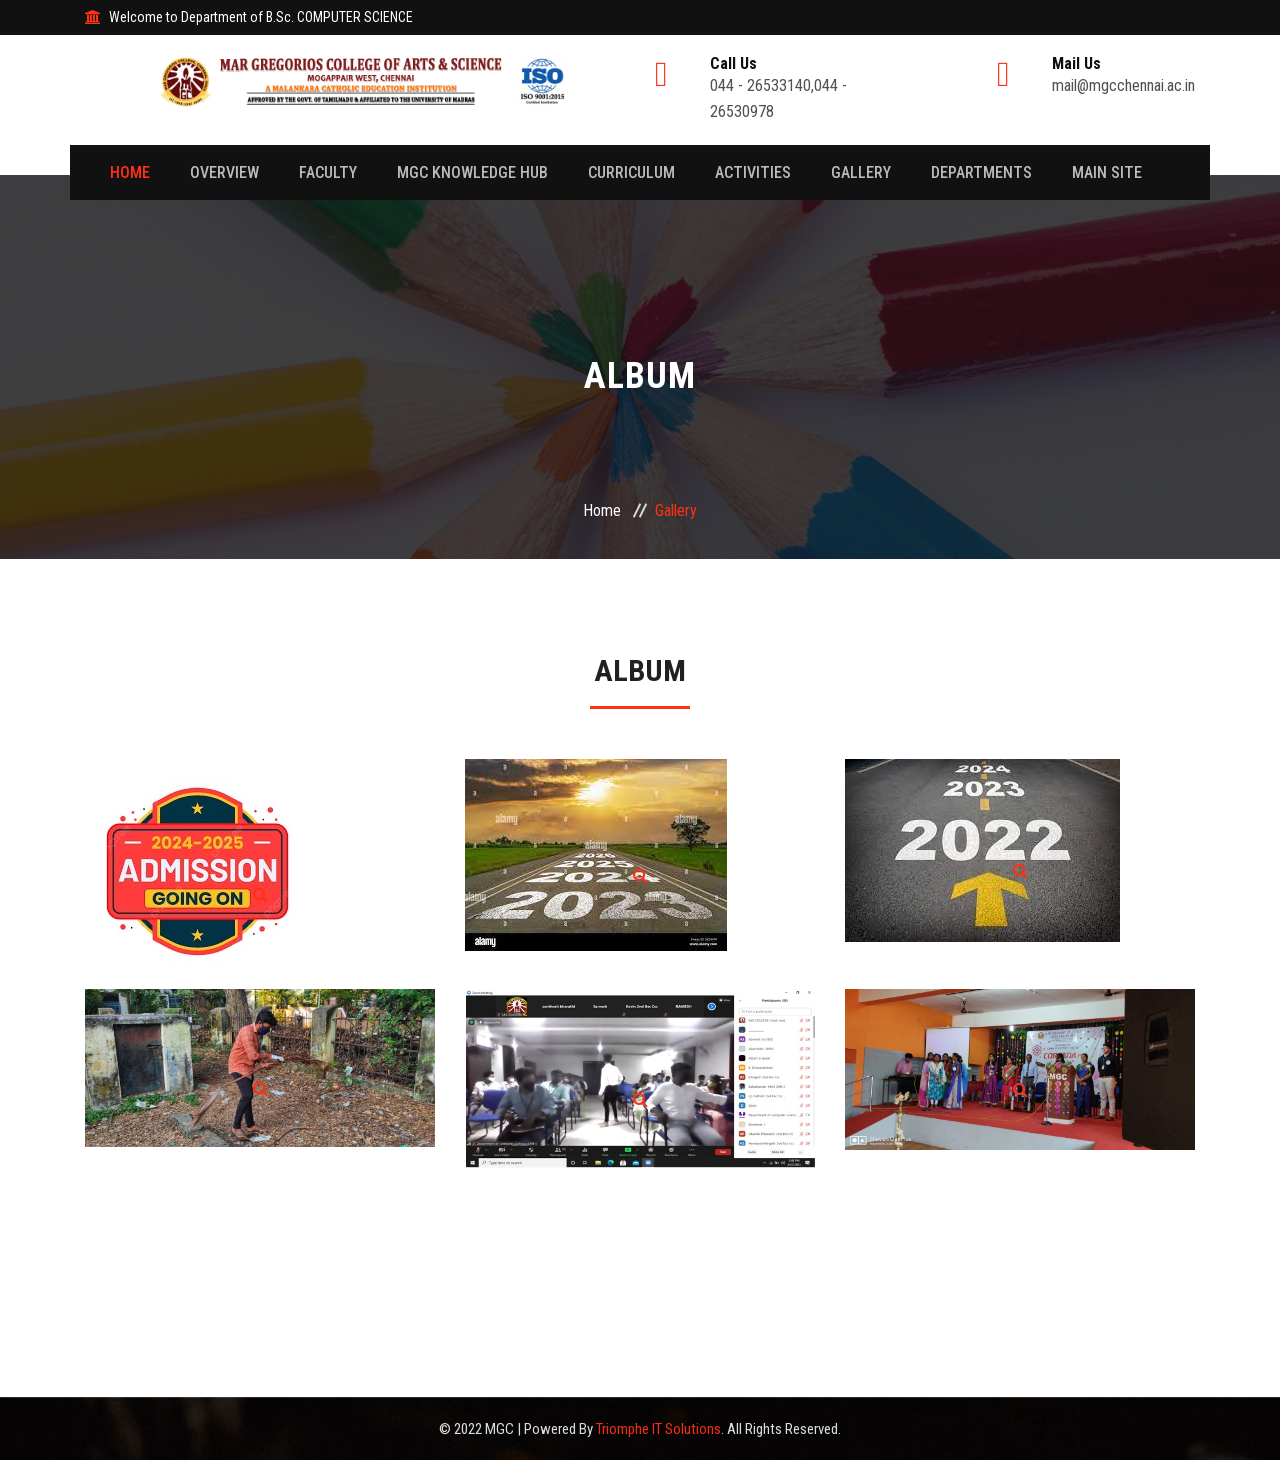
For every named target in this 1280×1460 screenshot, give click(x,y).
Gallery (861, 172)
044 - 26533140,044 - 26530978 (810, 88)
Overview (224, 172)
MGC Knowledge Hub (472, 172)
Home (130, 172)
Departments (981, 172)
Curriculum (631, 172)
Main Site (1107, 172)
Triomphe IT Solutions (658, 1429)
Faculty (328, 172)
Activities (753, 172)
